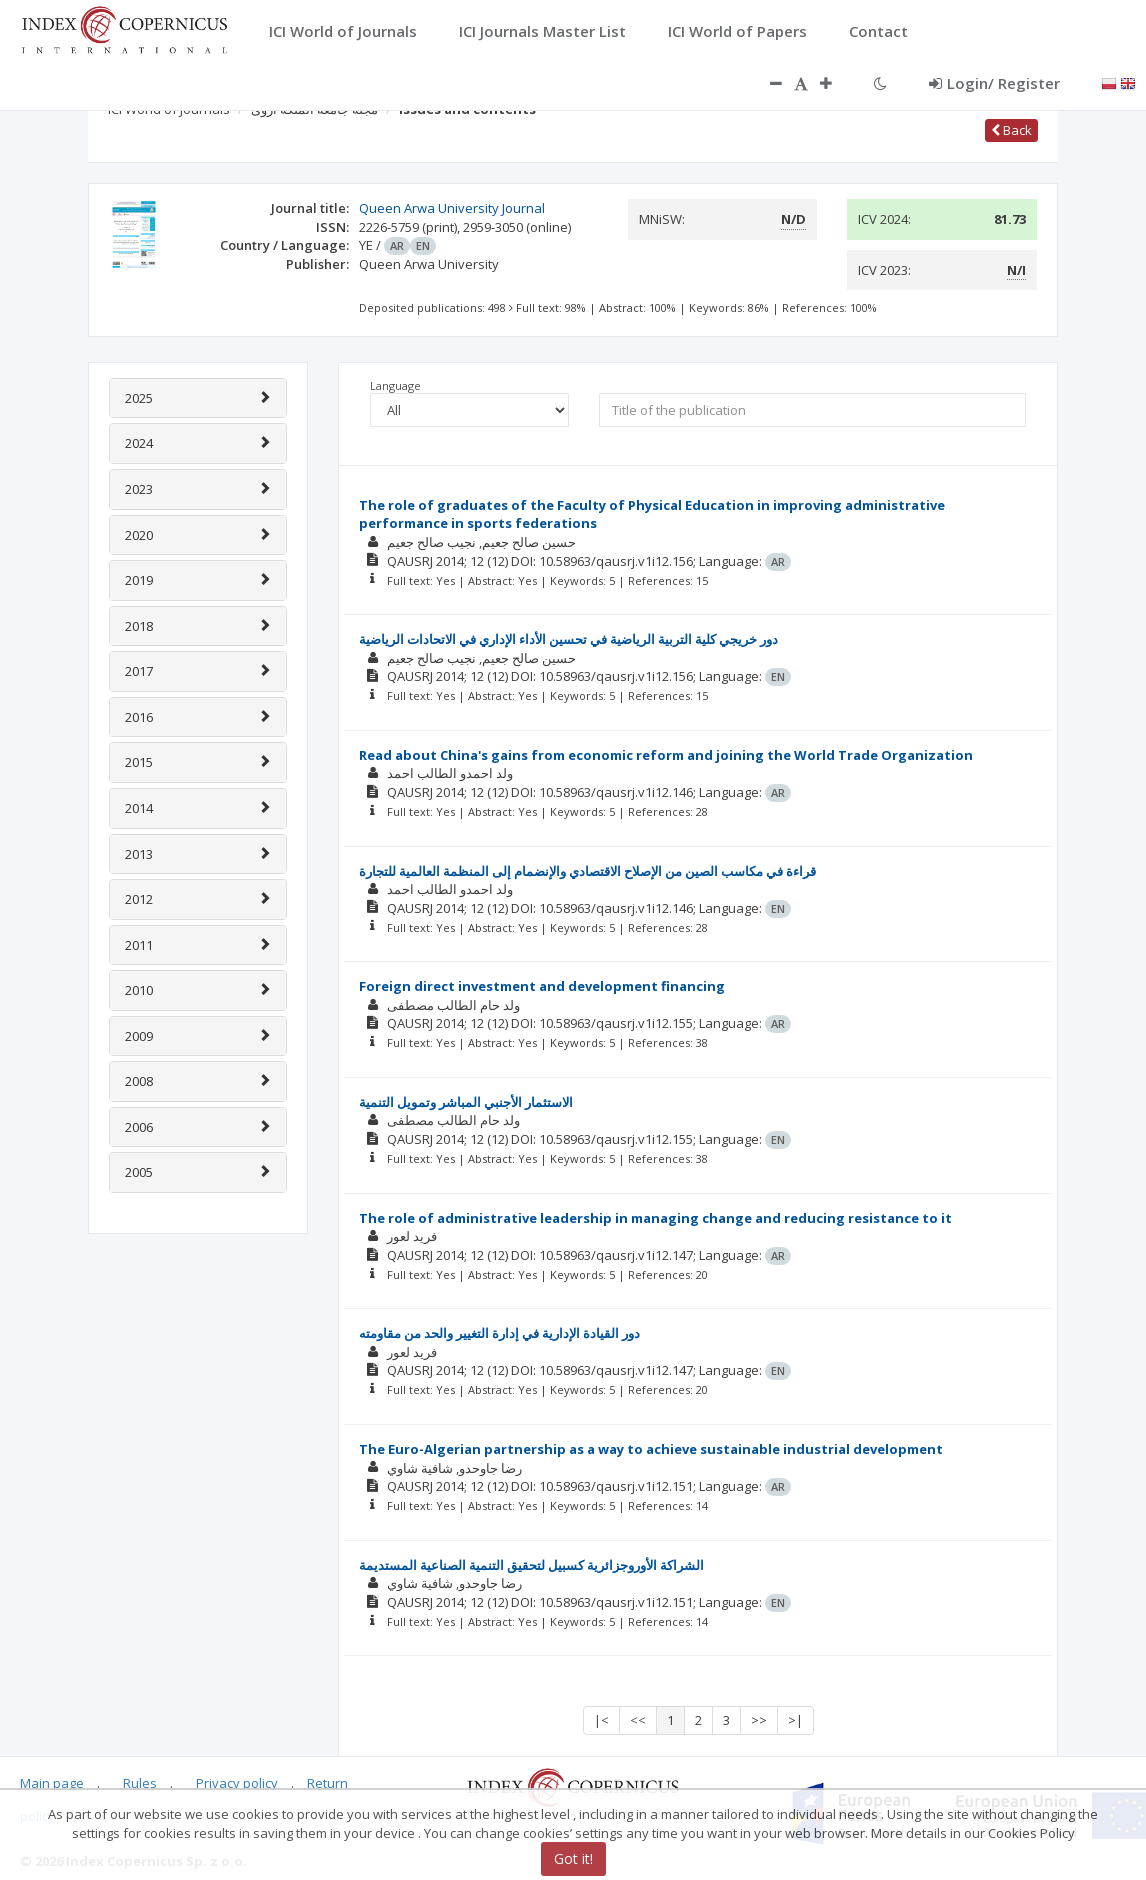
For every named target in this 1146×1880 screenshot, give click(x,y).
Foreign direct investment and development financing (542, 986)
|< (601, 1720)
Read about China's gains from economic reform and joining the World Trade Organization (666, 755)
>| (795, 1720)
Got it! (573, 1858)
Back (1011, 130)
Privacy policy (237, 1783)
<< (638, 1720)
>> (759, 1720)
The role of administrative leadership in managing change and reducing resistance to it (655, 1218)
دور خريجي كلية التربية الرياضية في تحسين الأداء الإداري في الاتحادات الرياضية (568, 639)
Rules (140, 1783)
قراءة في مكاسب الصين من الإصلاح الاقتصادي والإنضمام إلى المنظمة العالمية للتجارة (587, 871)
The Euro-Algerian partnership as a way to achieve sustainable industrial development (651, 1449)
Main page (52, 1783)
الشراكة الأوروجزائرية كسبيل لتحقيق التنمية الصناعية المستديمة (531, 1565)
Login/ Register (994, 83)
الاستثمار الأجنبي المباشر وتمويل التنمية (466, 1102)
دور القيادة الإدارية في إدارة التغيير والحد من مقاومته (499, 1333)
